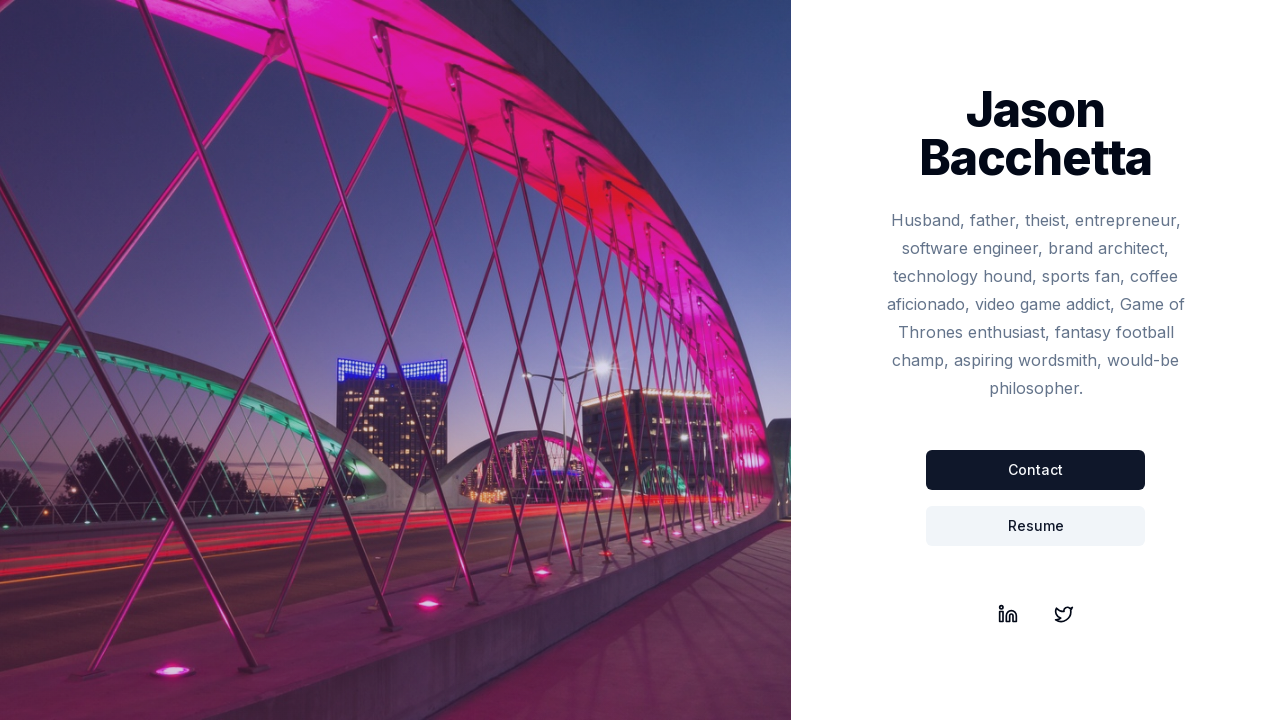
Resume (1036, 525)
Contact (1035, 469)
